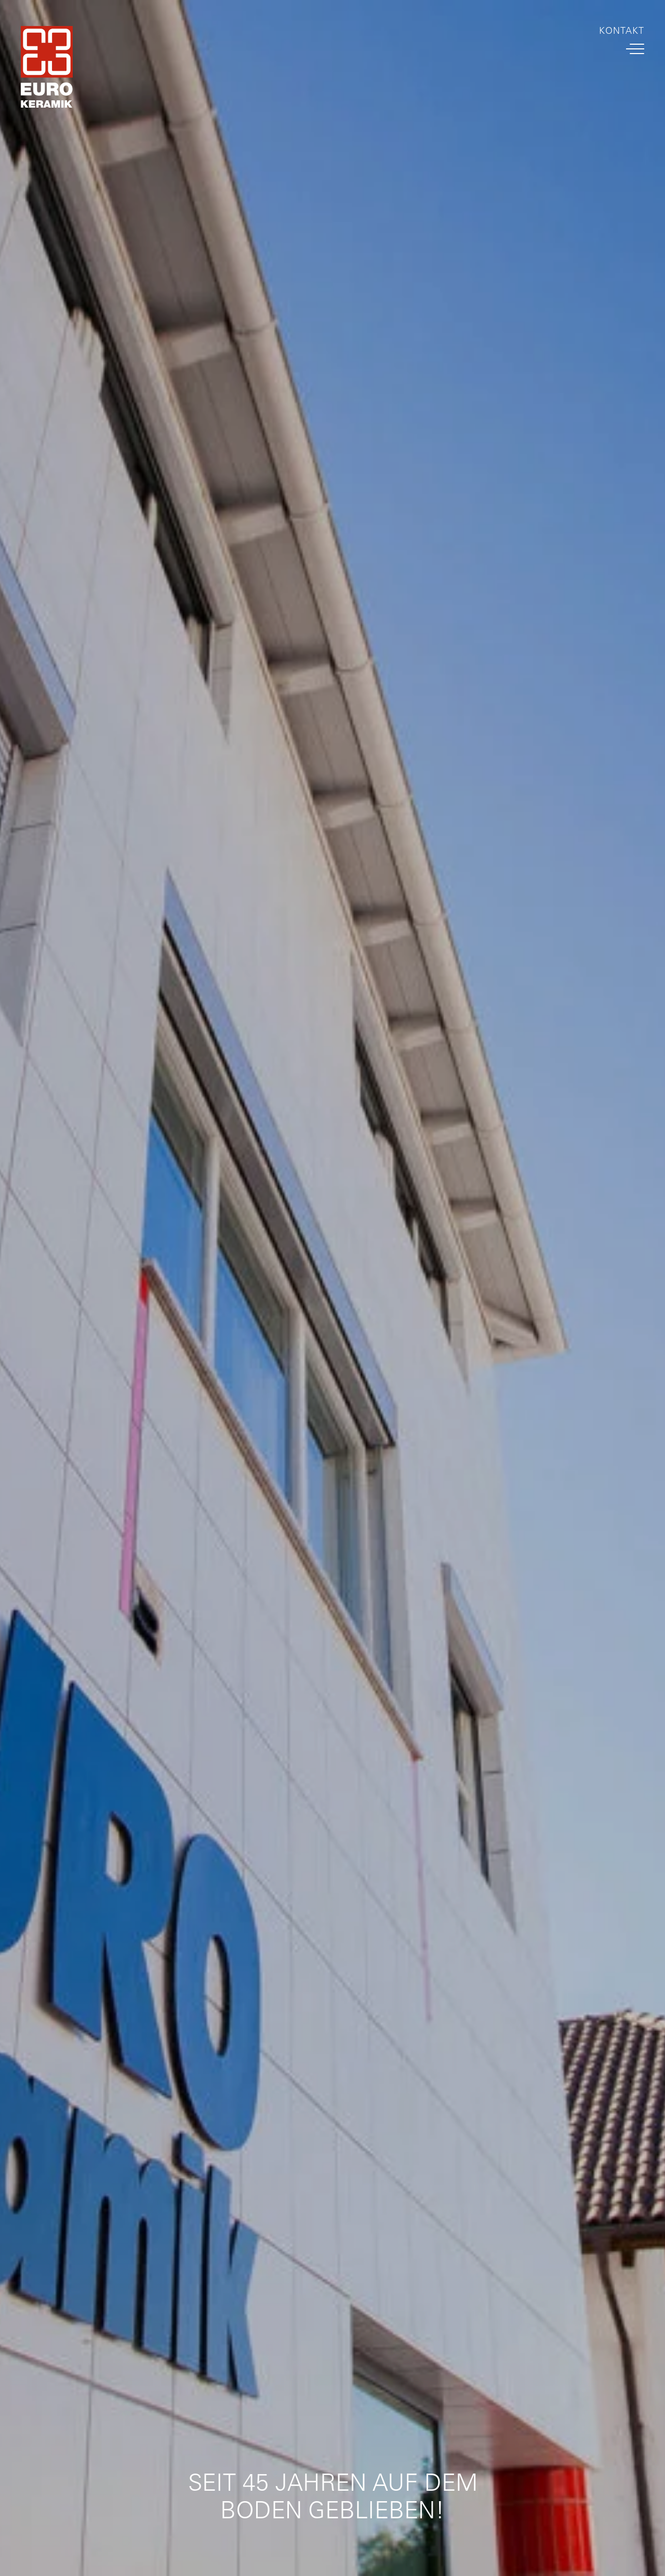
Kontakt (621, 30)
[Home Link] (47, 69)
